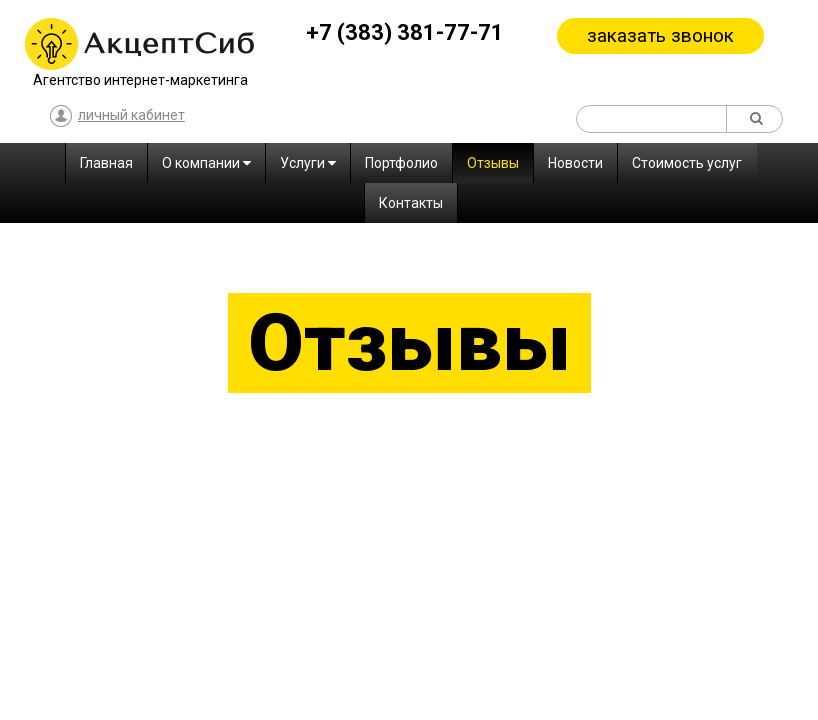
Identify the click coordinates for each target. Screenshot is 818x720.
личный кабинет (117, 116)
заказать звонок (660, 35)
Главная (106, 163)
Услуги (308, 163)
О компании (206, 163)
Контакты (411, 203)
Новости (575, 163)
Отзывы (493, 163)
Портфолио (401, 163)
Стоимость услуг (687, 163)
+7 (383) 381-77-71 (405, 32)
